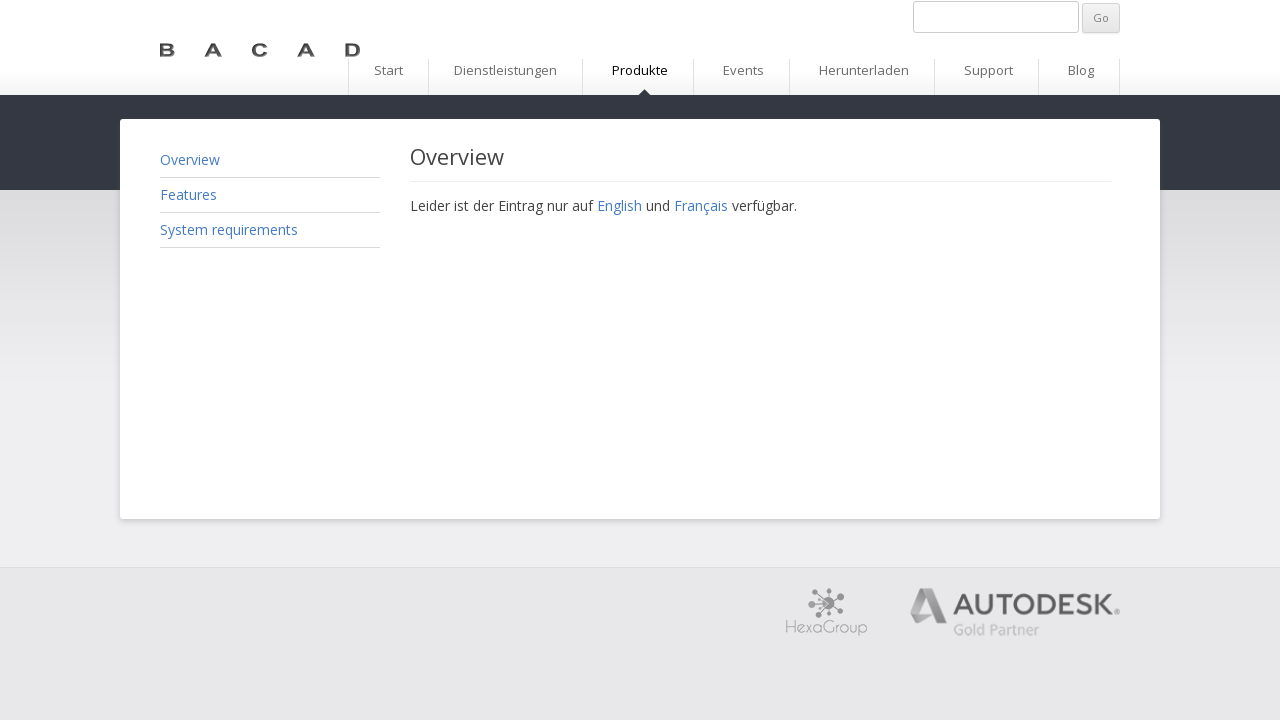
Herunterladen (864, 70)
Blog (1081, 70)
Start (388, 70)
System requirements (229, 229)
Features (188, 194)
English (619, 205)
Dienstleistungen (505, 70)
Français (701, 205)
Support (988, 70)
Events (743, 70)
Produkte (640, 70)
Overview (190, 159)
